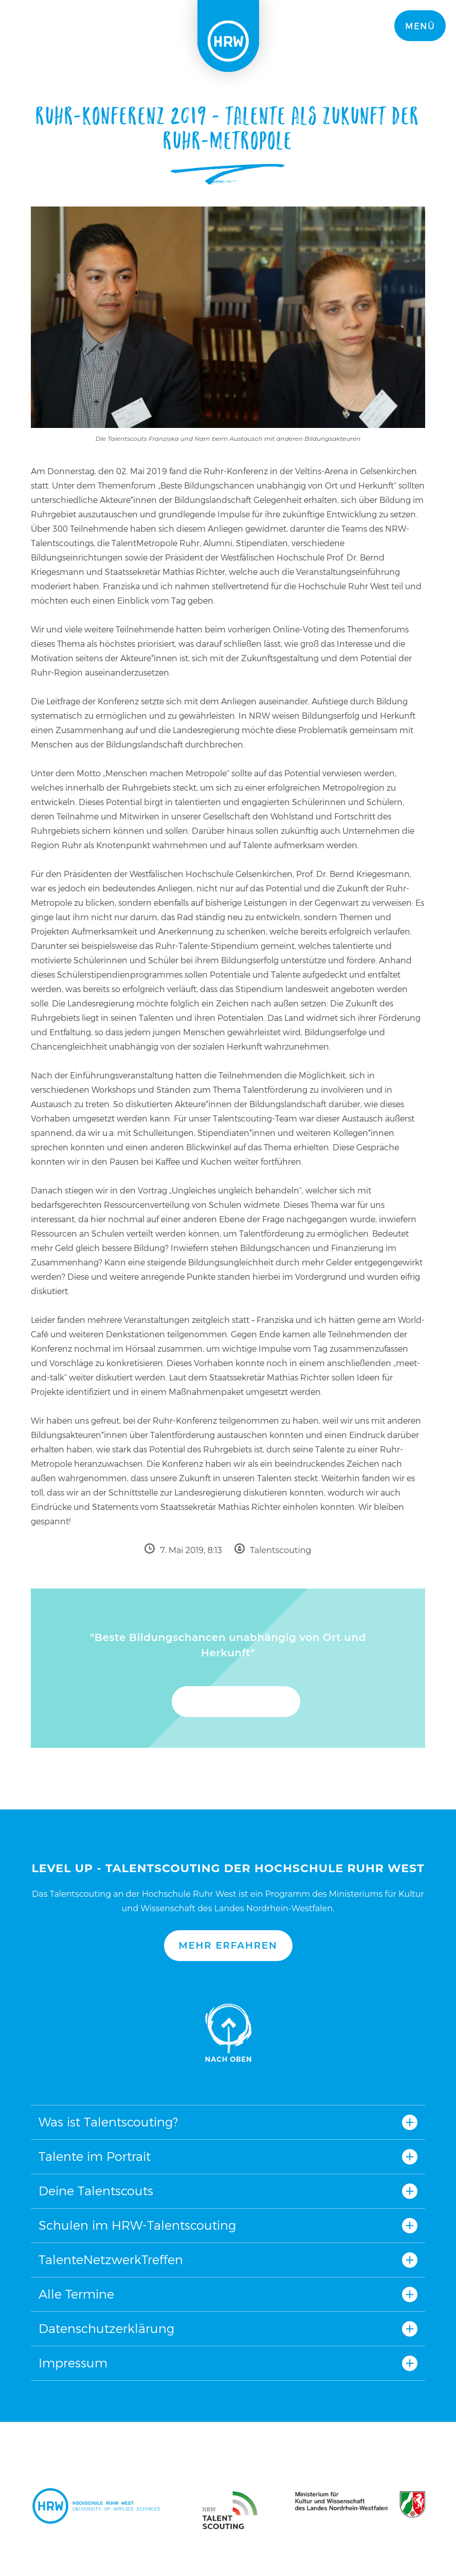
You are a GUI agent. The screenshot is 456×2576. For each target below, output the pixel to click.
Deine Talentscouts (96, 2190)
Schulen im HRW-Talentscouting (137, 2225)
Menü (420, 26)
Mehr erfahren (228, 1945)
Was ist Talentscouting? (108, 2122)
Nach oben (228, 2033)
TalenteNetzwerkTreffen (111, 2259)
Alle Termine (76, 2294)
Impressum (73, 2363)
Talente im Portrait (95, 2156)
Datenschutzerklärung (106, 2328)
